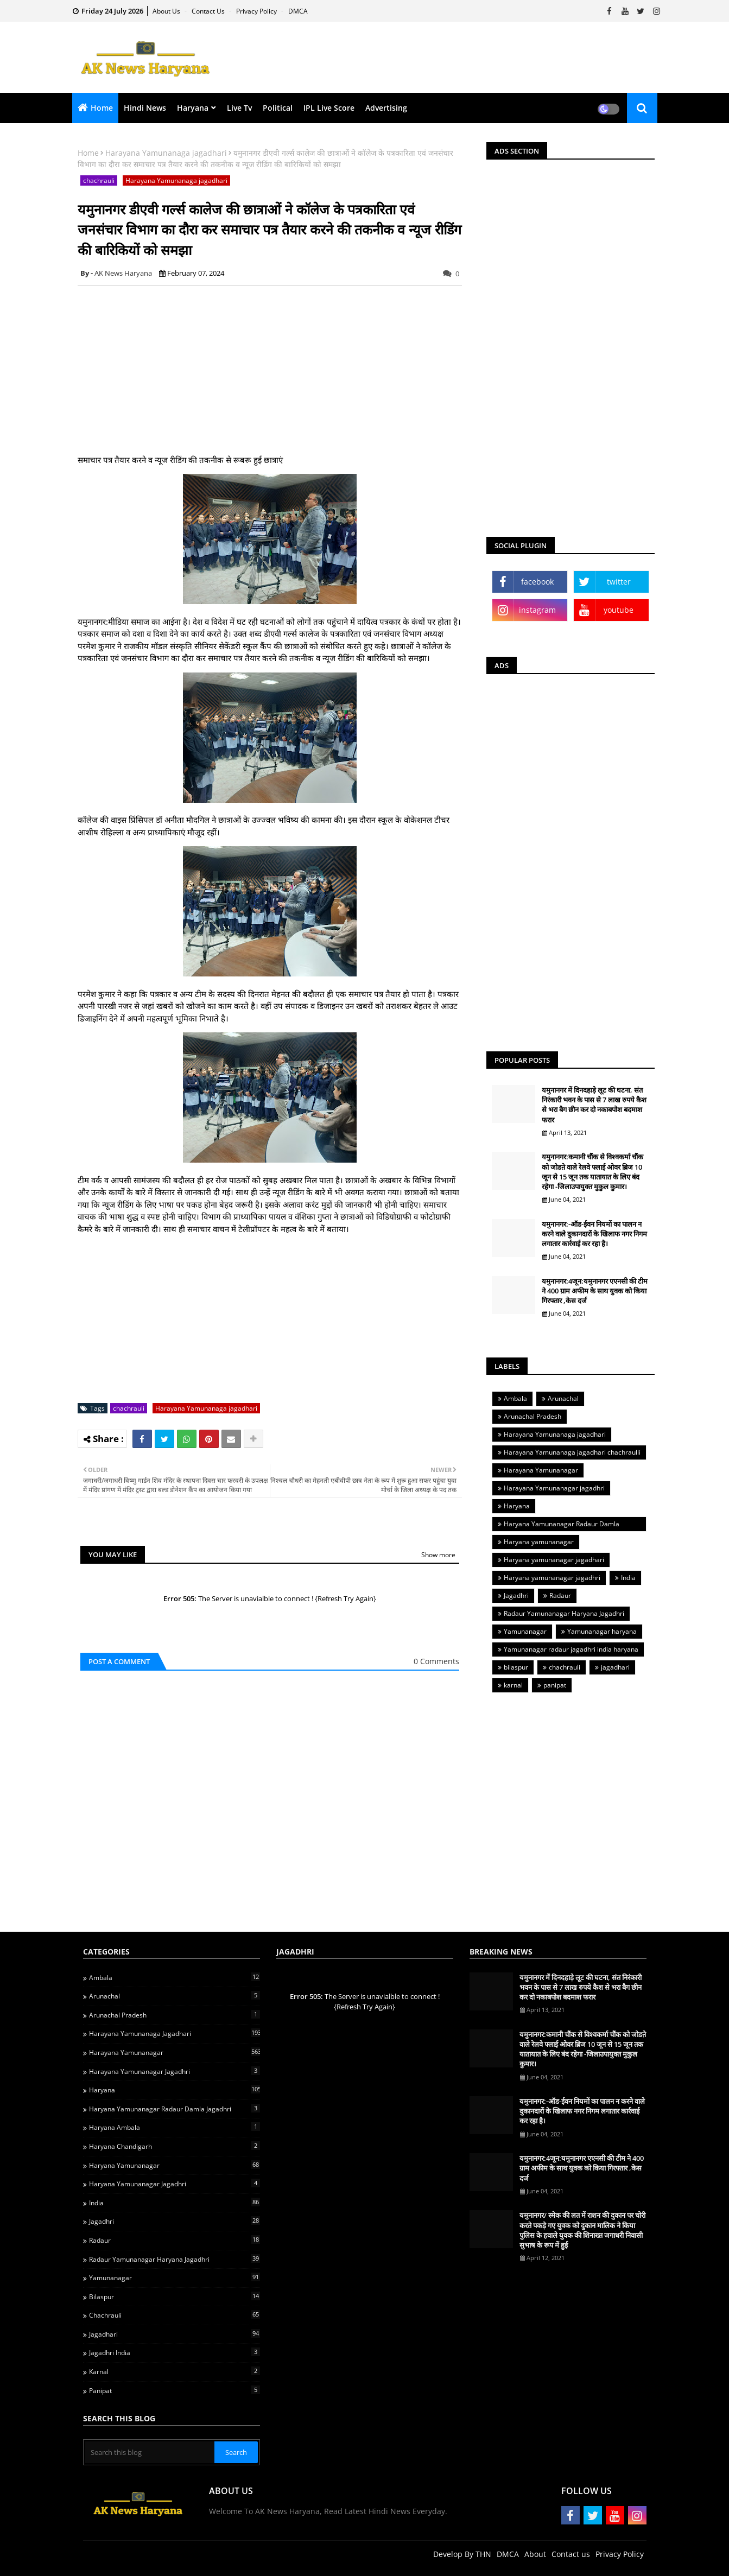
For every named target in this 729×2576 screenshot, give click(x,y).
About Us (167, 11)
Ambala (515, 1398)
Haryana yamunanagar (539, 1541)
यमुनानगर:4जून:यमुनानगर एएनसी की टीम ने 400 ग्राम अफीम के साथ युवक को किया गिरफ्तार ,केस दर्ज (595, 1290)
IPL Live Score (328, 108)
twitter (619, 581)
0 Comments (436, 1661)
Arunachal (563, 1398)
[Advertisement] (465, 57)
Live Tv (239, 108)
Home (102, 108)
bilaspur (516, 1667)
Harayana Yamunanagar (541, 1470)
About (535, 2554)
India (628, 1577)
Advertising (386, 108)
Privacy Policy (257, 11)
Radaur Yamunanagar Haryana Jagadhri (564, 1613)
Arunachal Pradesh (532, 1416)
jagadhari (615, 1667)
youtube (618, 610)
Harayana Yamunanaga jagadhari (166, 153)
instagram (537, 610)
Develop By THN (462, 2554)
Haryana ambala (174, 2127)
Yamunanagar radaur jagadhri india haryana (571, 1649)
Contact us (209, 11)
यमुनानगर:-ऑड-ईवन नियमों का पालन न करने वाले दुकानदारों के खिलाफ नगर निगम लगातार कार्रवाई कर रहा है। (594, 1233)
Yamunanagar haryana (602, 1631)
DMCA (298, 11)
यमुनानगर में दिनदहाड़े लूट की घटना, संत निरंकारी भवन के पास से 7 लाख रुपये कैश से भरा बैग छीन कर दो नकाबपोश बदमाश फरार (594, 1105)
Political (278, 108)
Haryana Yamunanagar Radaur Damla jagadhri (558, 1525)
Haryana (192, 108)
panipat (554, 1685)
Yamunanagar (525, 1631)
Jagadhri (516, 1595)
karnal (513, 1685)
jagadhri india (174, 2352)
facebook (537, 581)
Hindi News (145, 108)
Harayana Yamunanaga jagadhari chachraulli (572, 1452)
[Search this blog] (150, 2452)
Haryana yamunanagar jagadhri (552, 1577)
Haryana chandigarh (174, 2146)
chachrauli (99, 180)
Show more (438, 1554)
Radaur (560, 1595)
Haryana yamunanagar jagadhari (554, 1559)
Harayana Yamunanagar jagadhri (554, 1488)
